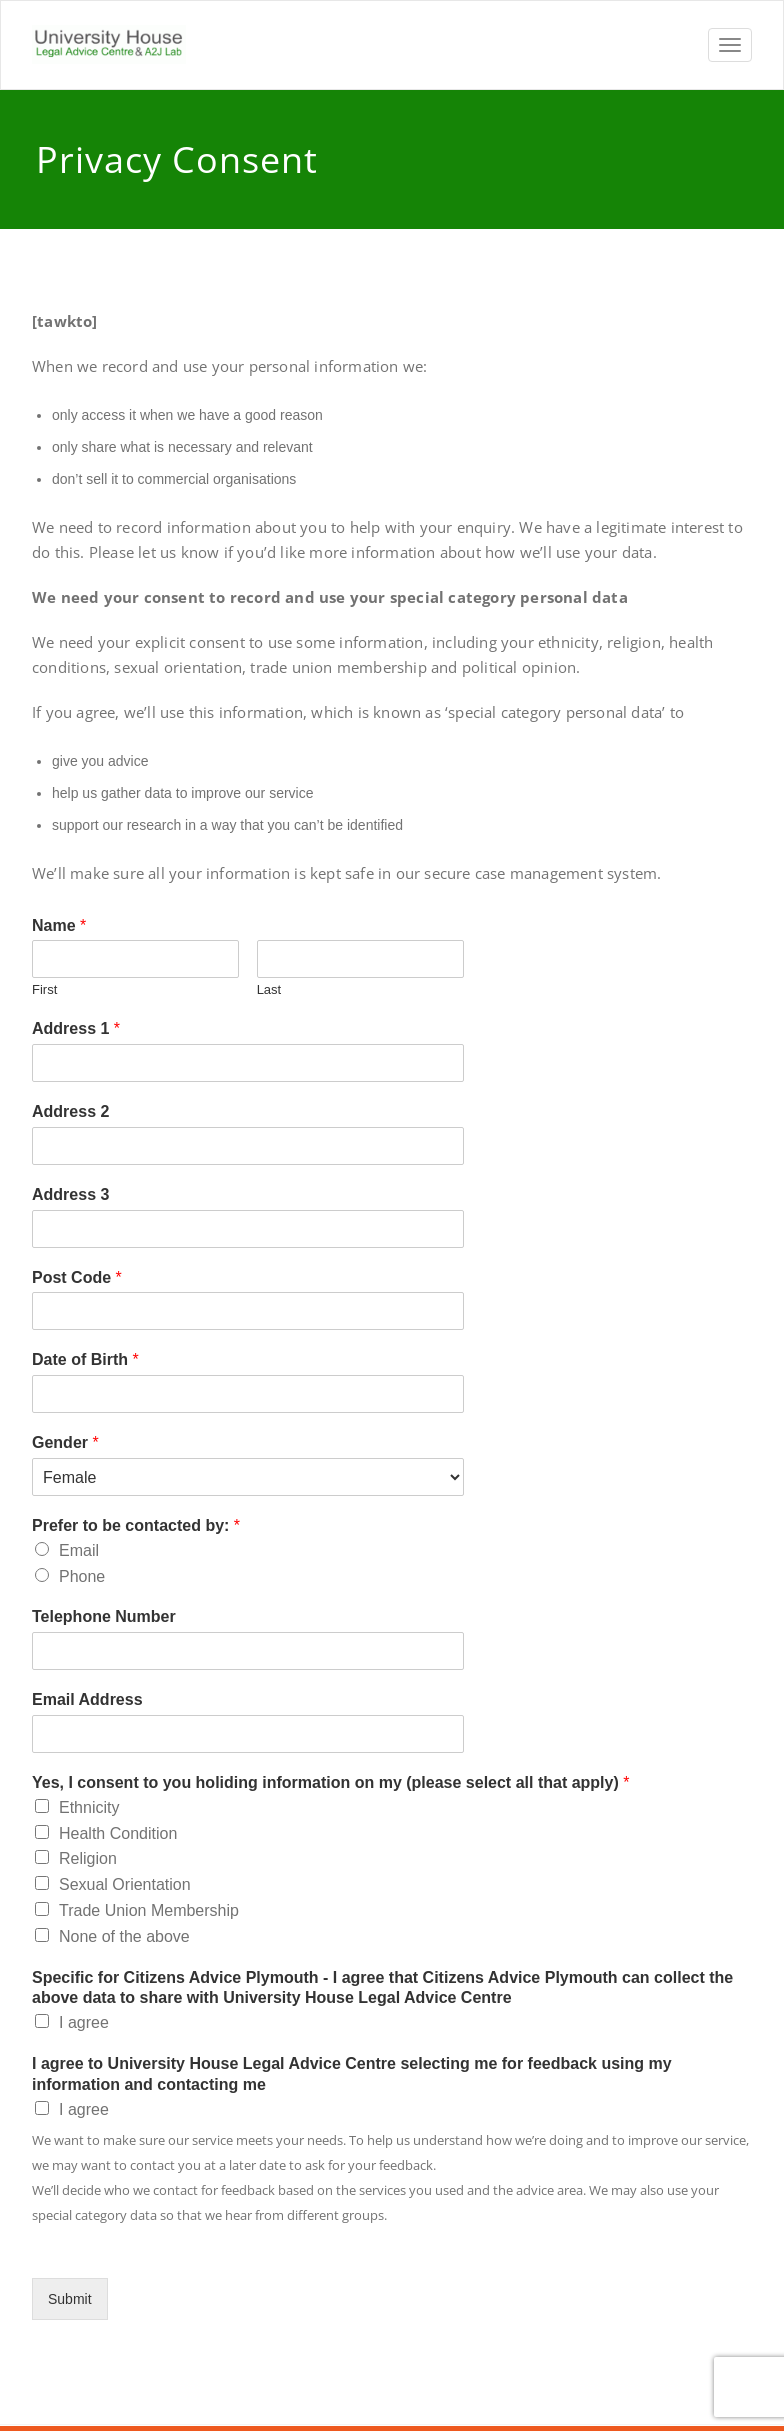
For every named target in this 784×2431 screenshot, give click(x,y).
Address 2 (70, 1111)
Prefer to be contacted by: (136, 1525)
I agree (84, 2022)
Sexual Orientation (125, 1884)
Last (269, 989)
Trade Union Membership (149, 1910)
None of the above (124, 1936)
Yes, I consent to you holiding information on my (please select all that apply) (330, 1782)
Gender (65, 1442)
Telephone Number (104, 1616)
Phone (82, 1576)
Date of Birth (85, 1359)
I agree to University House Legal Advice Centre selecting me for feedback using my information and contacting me (352, 2074)
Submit (70, 2299)
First (44, 989)
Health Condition (118, 1833)
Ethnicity (89, 1807)
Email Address (87, 1699)
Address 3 (70, 1194)
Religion (88, 1858)
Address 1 (76, 1028)
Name (59, 925)
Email (79, 1550)
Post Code (77, 1277)
